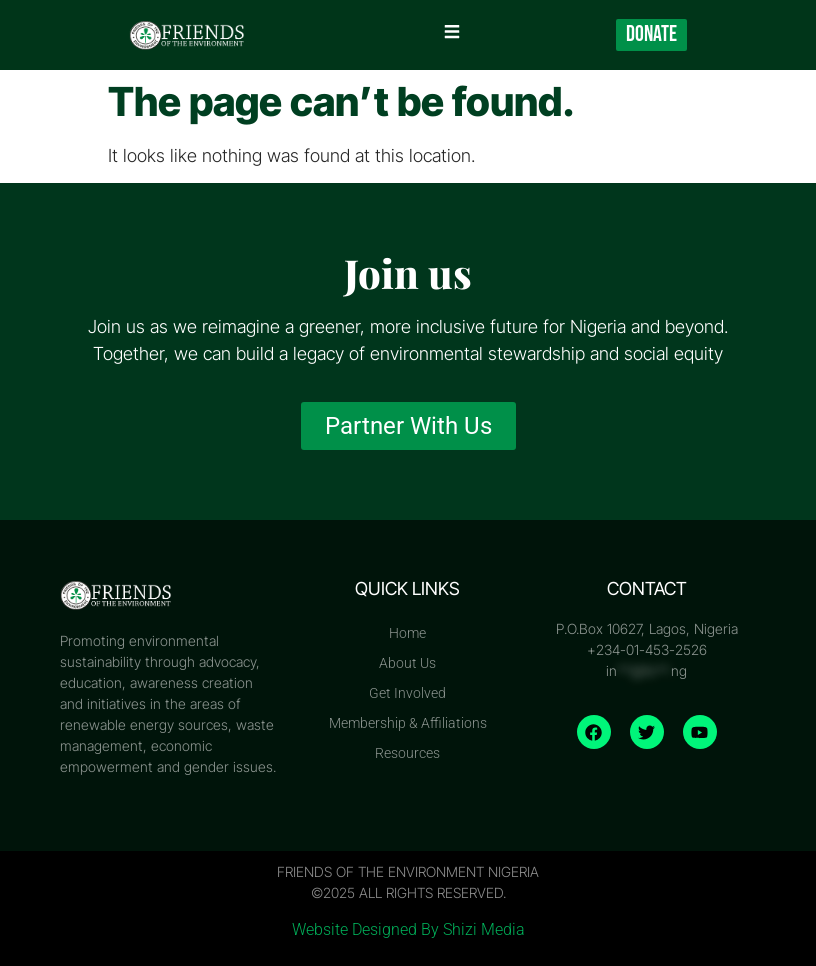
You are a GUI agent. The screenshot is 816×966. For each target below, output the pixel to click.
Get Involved (407, 693)
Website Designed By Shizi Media (408, 929)
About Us (407, 663)
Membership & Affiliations (408, 723)
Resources (407, 753)
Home (407, 633)
